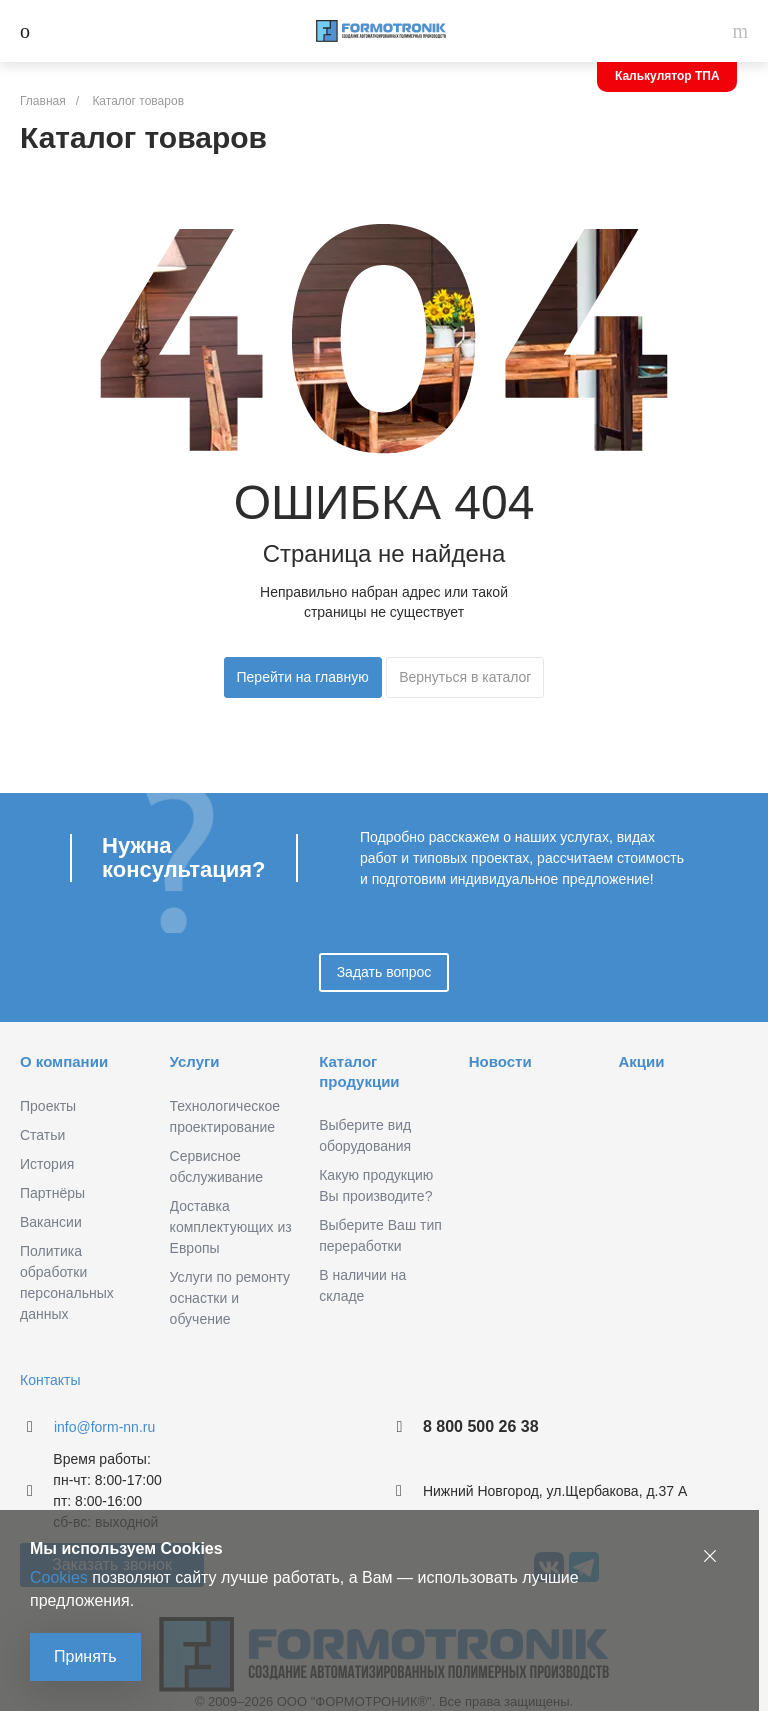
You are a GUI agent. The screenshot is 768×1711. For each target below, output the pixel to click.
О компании (64, 1061)
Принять (85, 1656)
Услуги (195, 1061)
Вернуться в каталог (465, 677)
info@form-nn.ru (104, 1427)
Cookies (59, 1577)
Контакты (50, 1380)
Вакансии (51, 1222)
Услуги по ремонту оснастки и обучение (230, 1298)
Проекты (48, 1106)
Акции (641, 1061)
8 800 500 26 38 (481, 1426)
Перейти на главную (303, 677)
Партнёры (52, 1193)
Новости (500, 1061)
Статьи (42, 1135)
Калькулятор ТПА (667, 76)
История (47, 1164)
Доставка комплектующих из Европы (231, 1227)
